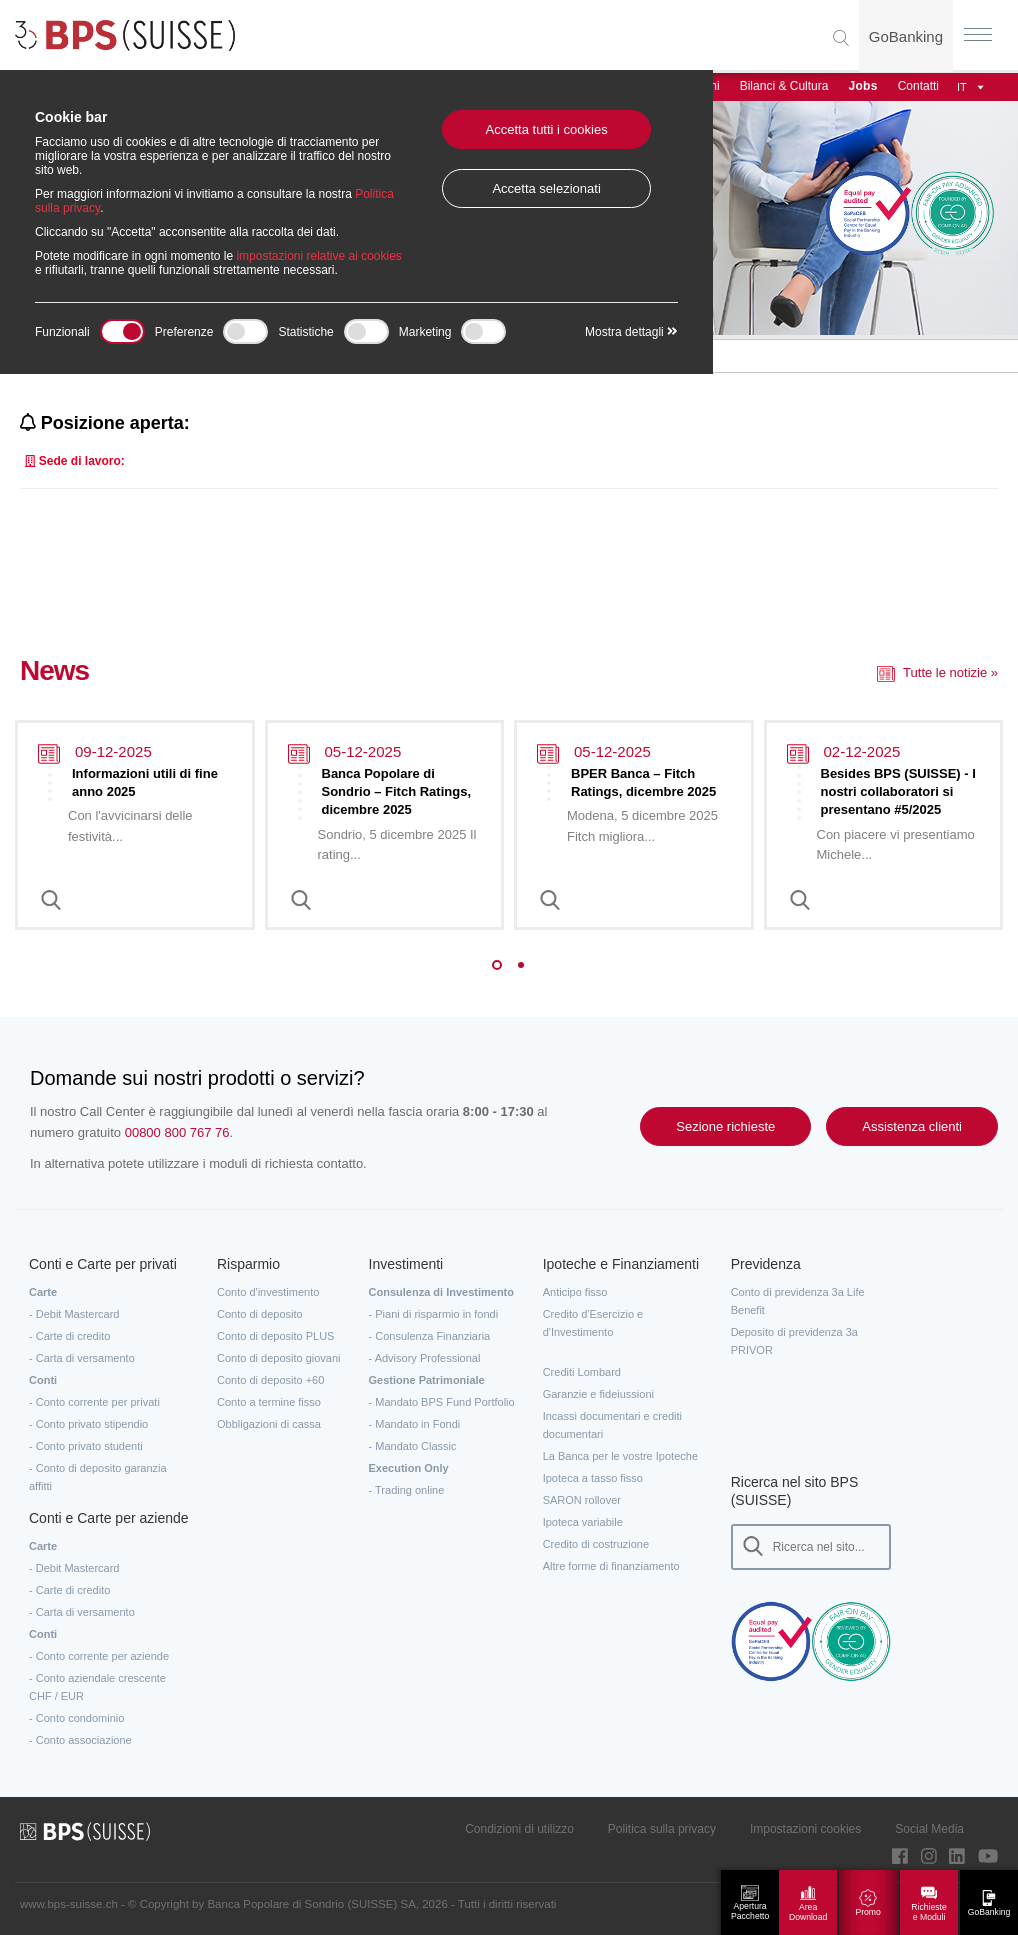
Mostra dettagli (631, 332)
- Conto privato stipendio (88, 1424)
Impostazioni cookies (805, 1829)
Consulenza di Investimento (441, 1292)
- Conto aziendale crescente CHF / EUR (97, 1687)
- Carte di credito (69, 1336)
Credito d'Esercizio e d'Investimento (593, 1323)
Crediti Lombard (582, 1372)
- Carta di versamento (82, 1358)
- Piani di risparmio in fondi (434, 1314)
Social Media (929, 1829)
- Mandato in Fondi (415, 1424)
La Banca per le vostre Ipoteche (620, 1456)
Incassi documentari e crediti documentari (612, 1425)
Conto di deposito (260, 1314)
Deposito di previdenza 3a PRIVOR (794, 1341)
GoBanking (906, 36)
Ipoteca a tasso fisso (593, 1478)
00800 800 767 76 (177, 1132)
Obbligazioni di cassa (269, 1424)
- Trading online (407, 1490)
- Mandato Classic (413, 1446)
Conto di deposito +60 (270, 1380)
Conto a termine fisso (269, 1402)
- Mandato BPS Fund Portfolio (442, 1402)
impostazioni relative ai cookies (318, 256)
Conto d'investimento (268, 1292)
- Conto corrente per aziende (99, 1656)
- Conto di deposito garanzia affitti (98, 1477)
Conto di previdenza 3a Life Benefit (798, 1301)
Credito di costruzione (596, 1544)
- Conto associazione (80, 1740)
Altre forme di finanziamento (611, 1566)
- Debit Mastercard (74, 1314)
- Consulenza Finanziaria (430, 1336)
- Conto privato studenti (86, 1446)
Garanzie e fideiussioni (598, 1394)
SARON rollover (582, 1500)
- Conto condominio (76, 1718)
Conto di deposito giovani (279, 1358)
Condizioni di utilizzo (519, 1829)
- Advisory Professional (425, 1358)
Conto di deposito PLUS (275, 1336)
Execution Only (409, 1468)
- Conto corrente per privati (94, 1402)
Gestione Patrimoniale (427, 1380)
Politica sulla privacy (662, 1829)
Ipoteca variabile (583, 1522)
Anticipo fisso (575, 1292)
